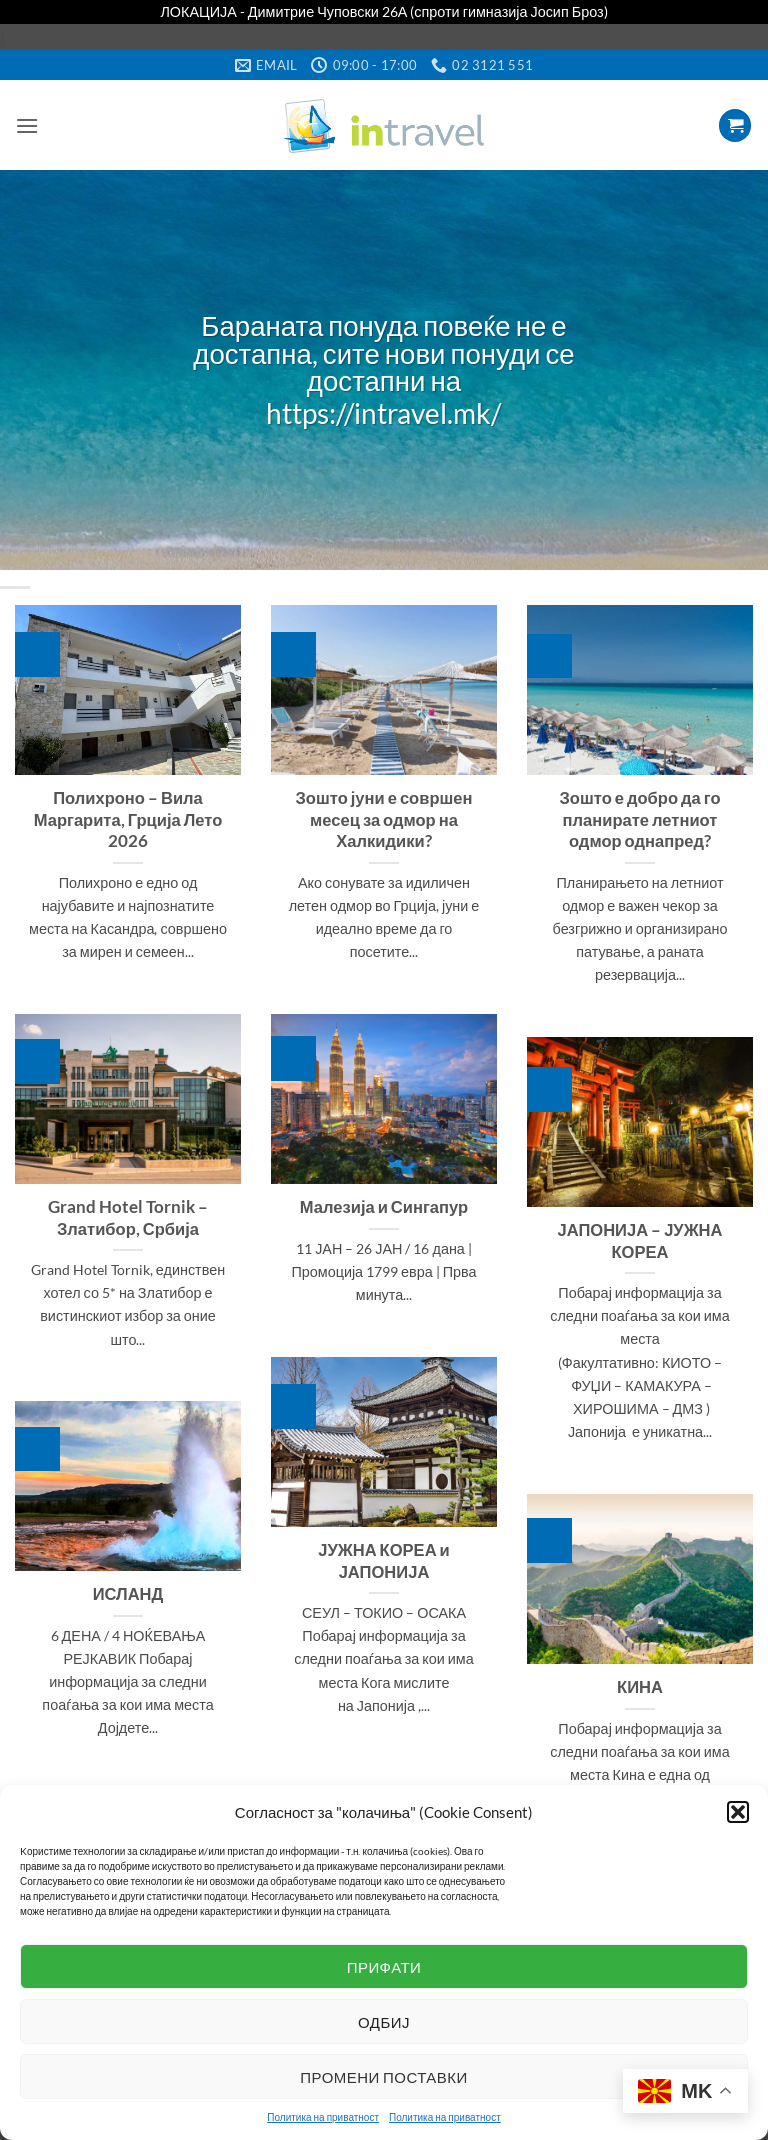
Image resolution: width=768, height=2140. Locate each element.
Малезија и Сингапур (384, 1207)
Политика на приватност (323, 2117)
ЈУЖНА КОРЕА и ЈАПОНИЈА (384, 1561)
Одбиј (384, 2022)
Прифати (384, 1967)
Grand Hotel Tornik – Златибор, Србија (128, 1218)
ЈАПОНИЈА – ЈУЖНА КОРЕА (639, 1241)
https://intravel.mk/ (383, 414)
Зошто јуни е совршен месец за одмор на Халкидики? (383, 819)
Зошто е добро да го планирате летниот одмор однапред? (640, 819)
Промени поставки (383, 2077)
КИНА (640, 1687)
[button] (738, 1812)
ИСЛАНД (128, 1594)
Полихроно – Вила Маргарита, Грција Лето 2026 (128, 819)
